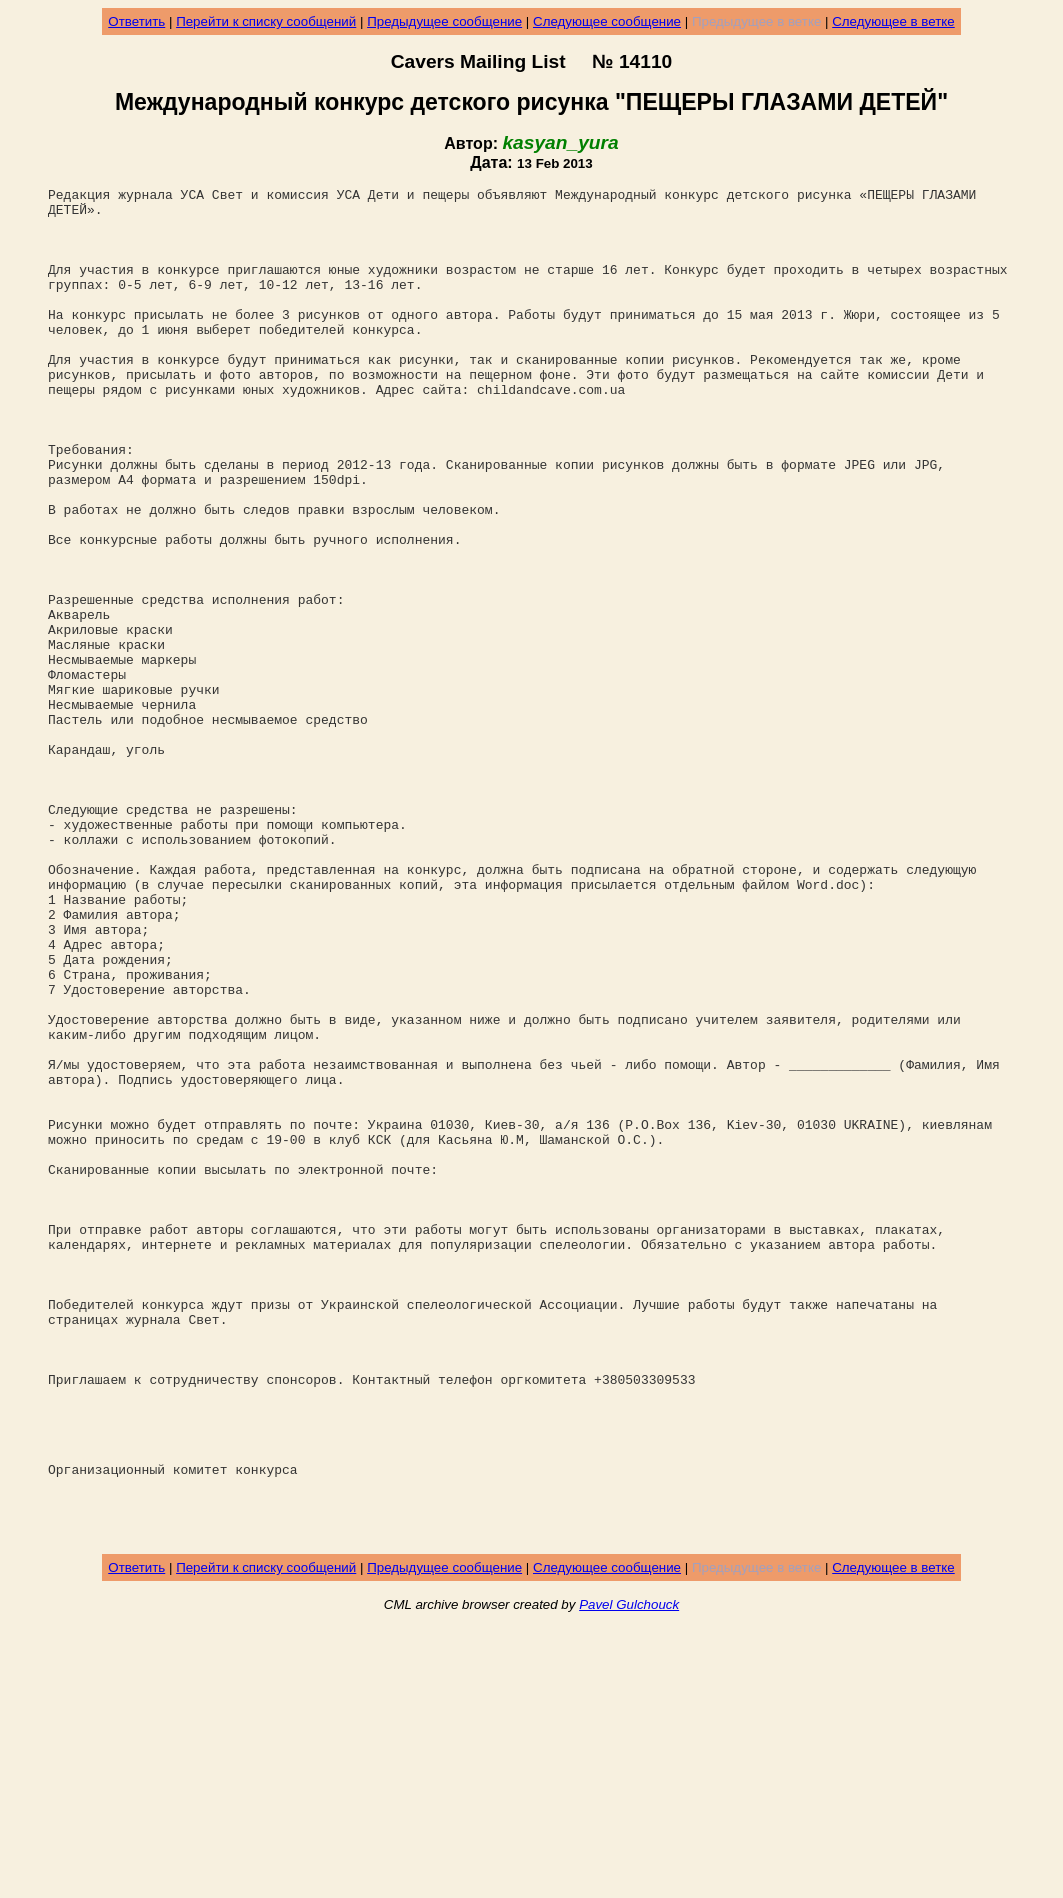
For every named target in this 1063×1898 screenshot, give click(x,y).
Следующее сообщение (607, 21)
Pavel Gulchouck (629, 1874)
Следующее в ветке (893, 21)
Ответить (136, 21)
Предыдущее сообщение (444, 21)
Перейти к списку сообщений (266, 21)
